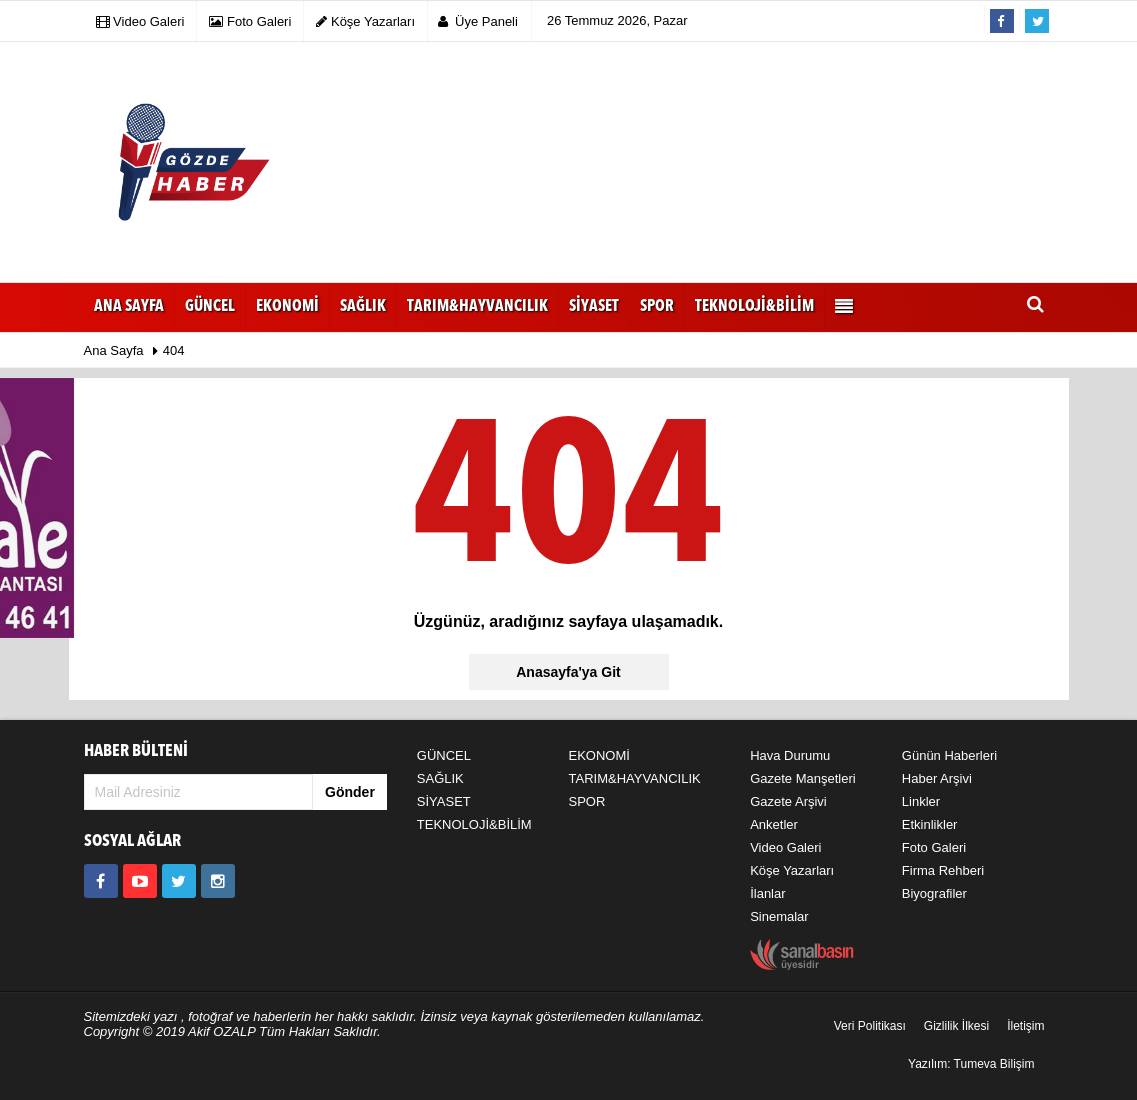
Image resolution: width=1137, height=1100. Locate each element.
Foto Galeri (934, 847)
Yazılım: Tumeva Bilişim (971, 1064)
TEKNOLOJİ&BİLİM (474, 824)
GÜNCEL (444, 755)
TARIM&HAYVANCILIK (634, 778)
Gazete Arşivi (788, 801)
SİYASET (444, 801)
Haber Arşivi (937, 778)
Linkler (921, 801)
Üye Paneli (478, 21)
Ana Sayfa (129, 307)
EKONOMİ (598, 755)
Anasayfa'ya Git (568, 672)
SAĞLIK (440, 778)
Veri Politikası (870, 1026)
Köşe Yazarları (792, 870)
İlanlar (767, 893)
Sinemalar (779, 916)
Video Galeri (785, 847)
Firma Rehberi (943, 870)
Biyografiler (934, 893)
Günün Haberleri (949, 755)
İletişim (1025, 1026)
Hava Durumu (790, 755)
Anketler (774, 824)
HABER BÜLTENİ (136, 751)
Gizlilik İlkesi (956, 1026)
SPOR (586, 801)
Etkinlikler (930, 824)
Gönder (350, 792)
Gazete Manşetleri (803, 778)
